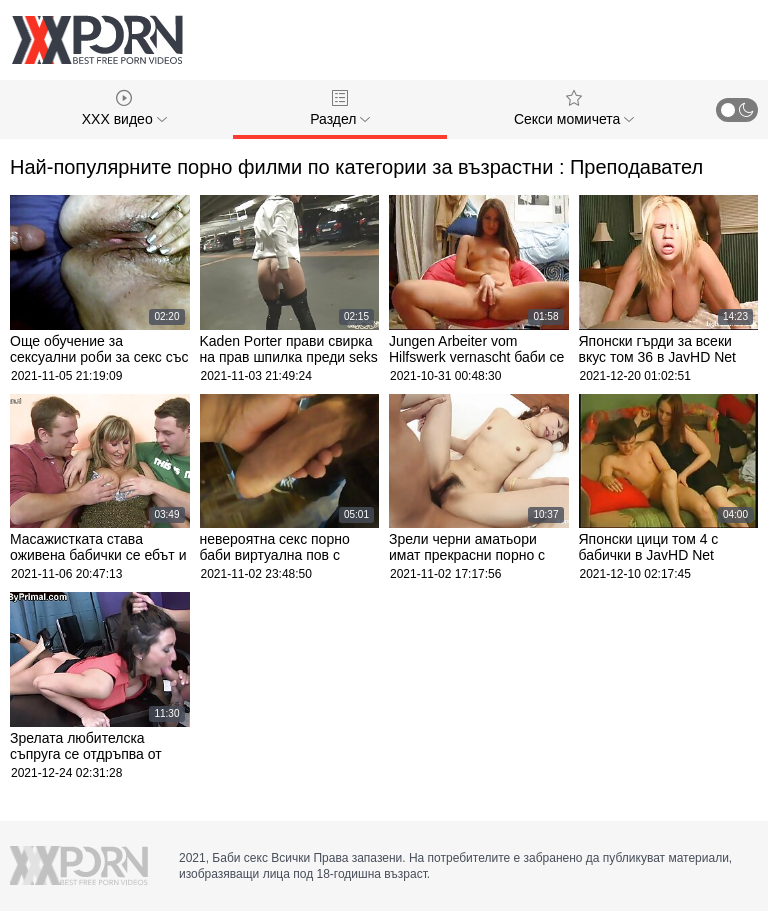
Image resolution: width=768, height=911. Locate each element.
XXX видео (124, 108)
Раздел (340, 108)
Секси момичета (574, 108)
